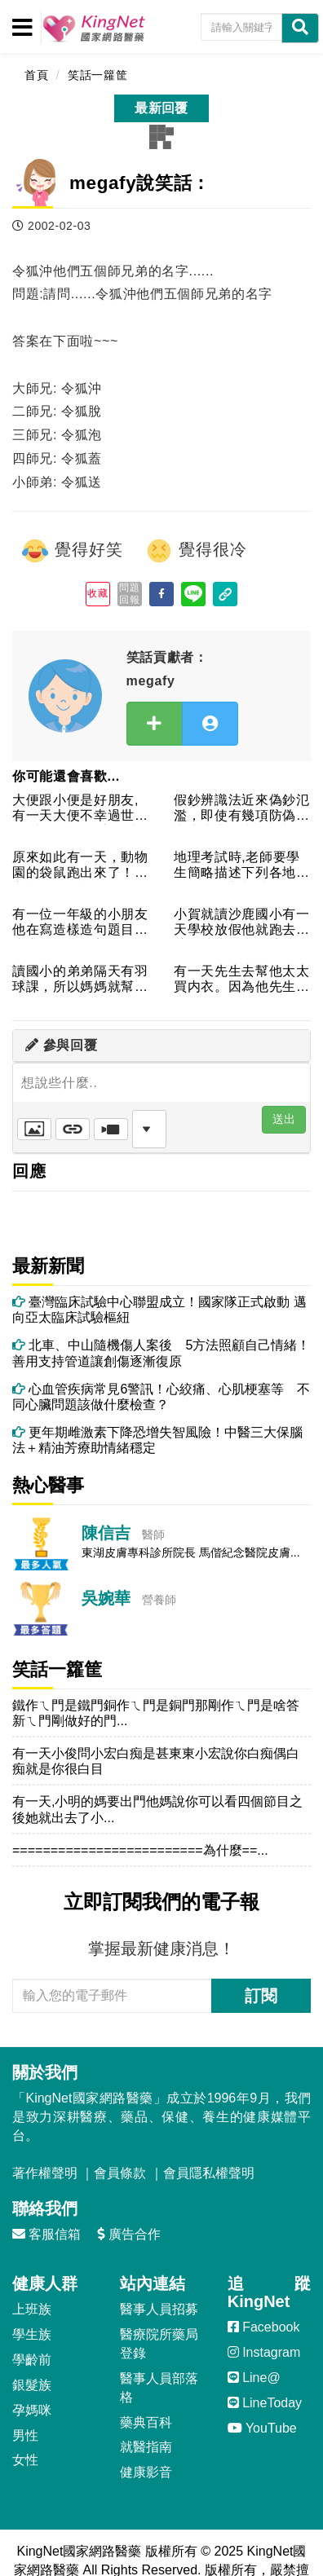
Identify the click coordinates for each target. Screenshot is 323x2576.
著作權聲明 (44, 2173)
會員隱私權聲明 (208, 2173)
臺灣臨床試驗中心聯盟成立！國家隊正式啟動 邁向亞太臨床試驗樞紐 (159, 1309)
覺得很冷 (195, 551)
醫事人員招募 (159, 2309)
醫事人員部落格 (159, 2387)
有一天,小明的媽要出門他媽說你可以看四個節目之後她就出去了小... (157, 1809)
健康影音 (146, 2472)
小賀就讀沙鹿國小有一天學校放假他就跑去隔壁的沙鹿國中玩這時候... (242, 923)
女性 (25, 2460)
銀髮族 (31, 2385)
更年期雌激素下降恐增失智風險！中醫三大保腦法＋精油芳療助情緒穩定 (157, 1440)
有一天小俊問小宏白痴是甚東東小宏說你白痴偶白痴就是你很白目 (155, 1761)
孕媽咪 (31, 2410)
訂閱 (261, 1996)
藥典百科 (146, 2422)
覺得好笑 (71, 551)
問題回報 (129, 593)
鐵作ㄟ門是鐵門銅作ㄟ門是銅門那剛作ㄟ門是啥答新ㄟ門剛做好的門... (155, 1713)
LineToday (265, 2403)
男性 (25, 2435)
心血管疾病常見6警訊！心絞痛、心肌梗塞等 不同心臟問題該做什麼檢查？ (161, 1396)
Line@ (254, 2377)
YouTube (262, 2428)
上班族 (31, 2309)
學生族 (31, 2334)
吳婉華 (106, 1598)
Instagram (264, 2352)
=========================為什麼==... (140, 1850)
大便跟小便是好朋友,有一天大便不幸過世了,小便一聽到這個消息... (75, 809)
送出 (283, 1118)
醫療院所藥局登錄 (159, 2343)
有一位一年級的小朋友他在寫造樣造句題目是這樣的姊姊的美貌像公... (80, 923)
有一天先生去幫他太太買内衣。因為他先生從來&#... (242, 980)
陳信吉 (106, 1533)
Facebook (264, 2327)
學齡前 (31, 2360)
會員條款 (120, 2173)
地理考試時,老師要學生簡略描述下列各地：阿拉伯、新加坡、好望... (242, 866)
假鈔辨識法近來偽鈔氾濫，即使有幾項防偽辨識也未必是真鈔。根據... (242, 809)
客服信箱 (46, 2234)
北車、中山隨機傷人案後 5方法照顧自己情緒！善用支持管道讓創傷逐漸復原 (161, 1352)
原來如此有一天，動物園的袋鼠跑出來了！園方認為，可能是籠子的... (80, 866)
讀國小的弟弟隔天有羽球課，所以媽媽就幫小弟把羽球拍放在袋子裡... (80, 980)
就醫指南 (146, 2447)
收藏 (97, 593)
